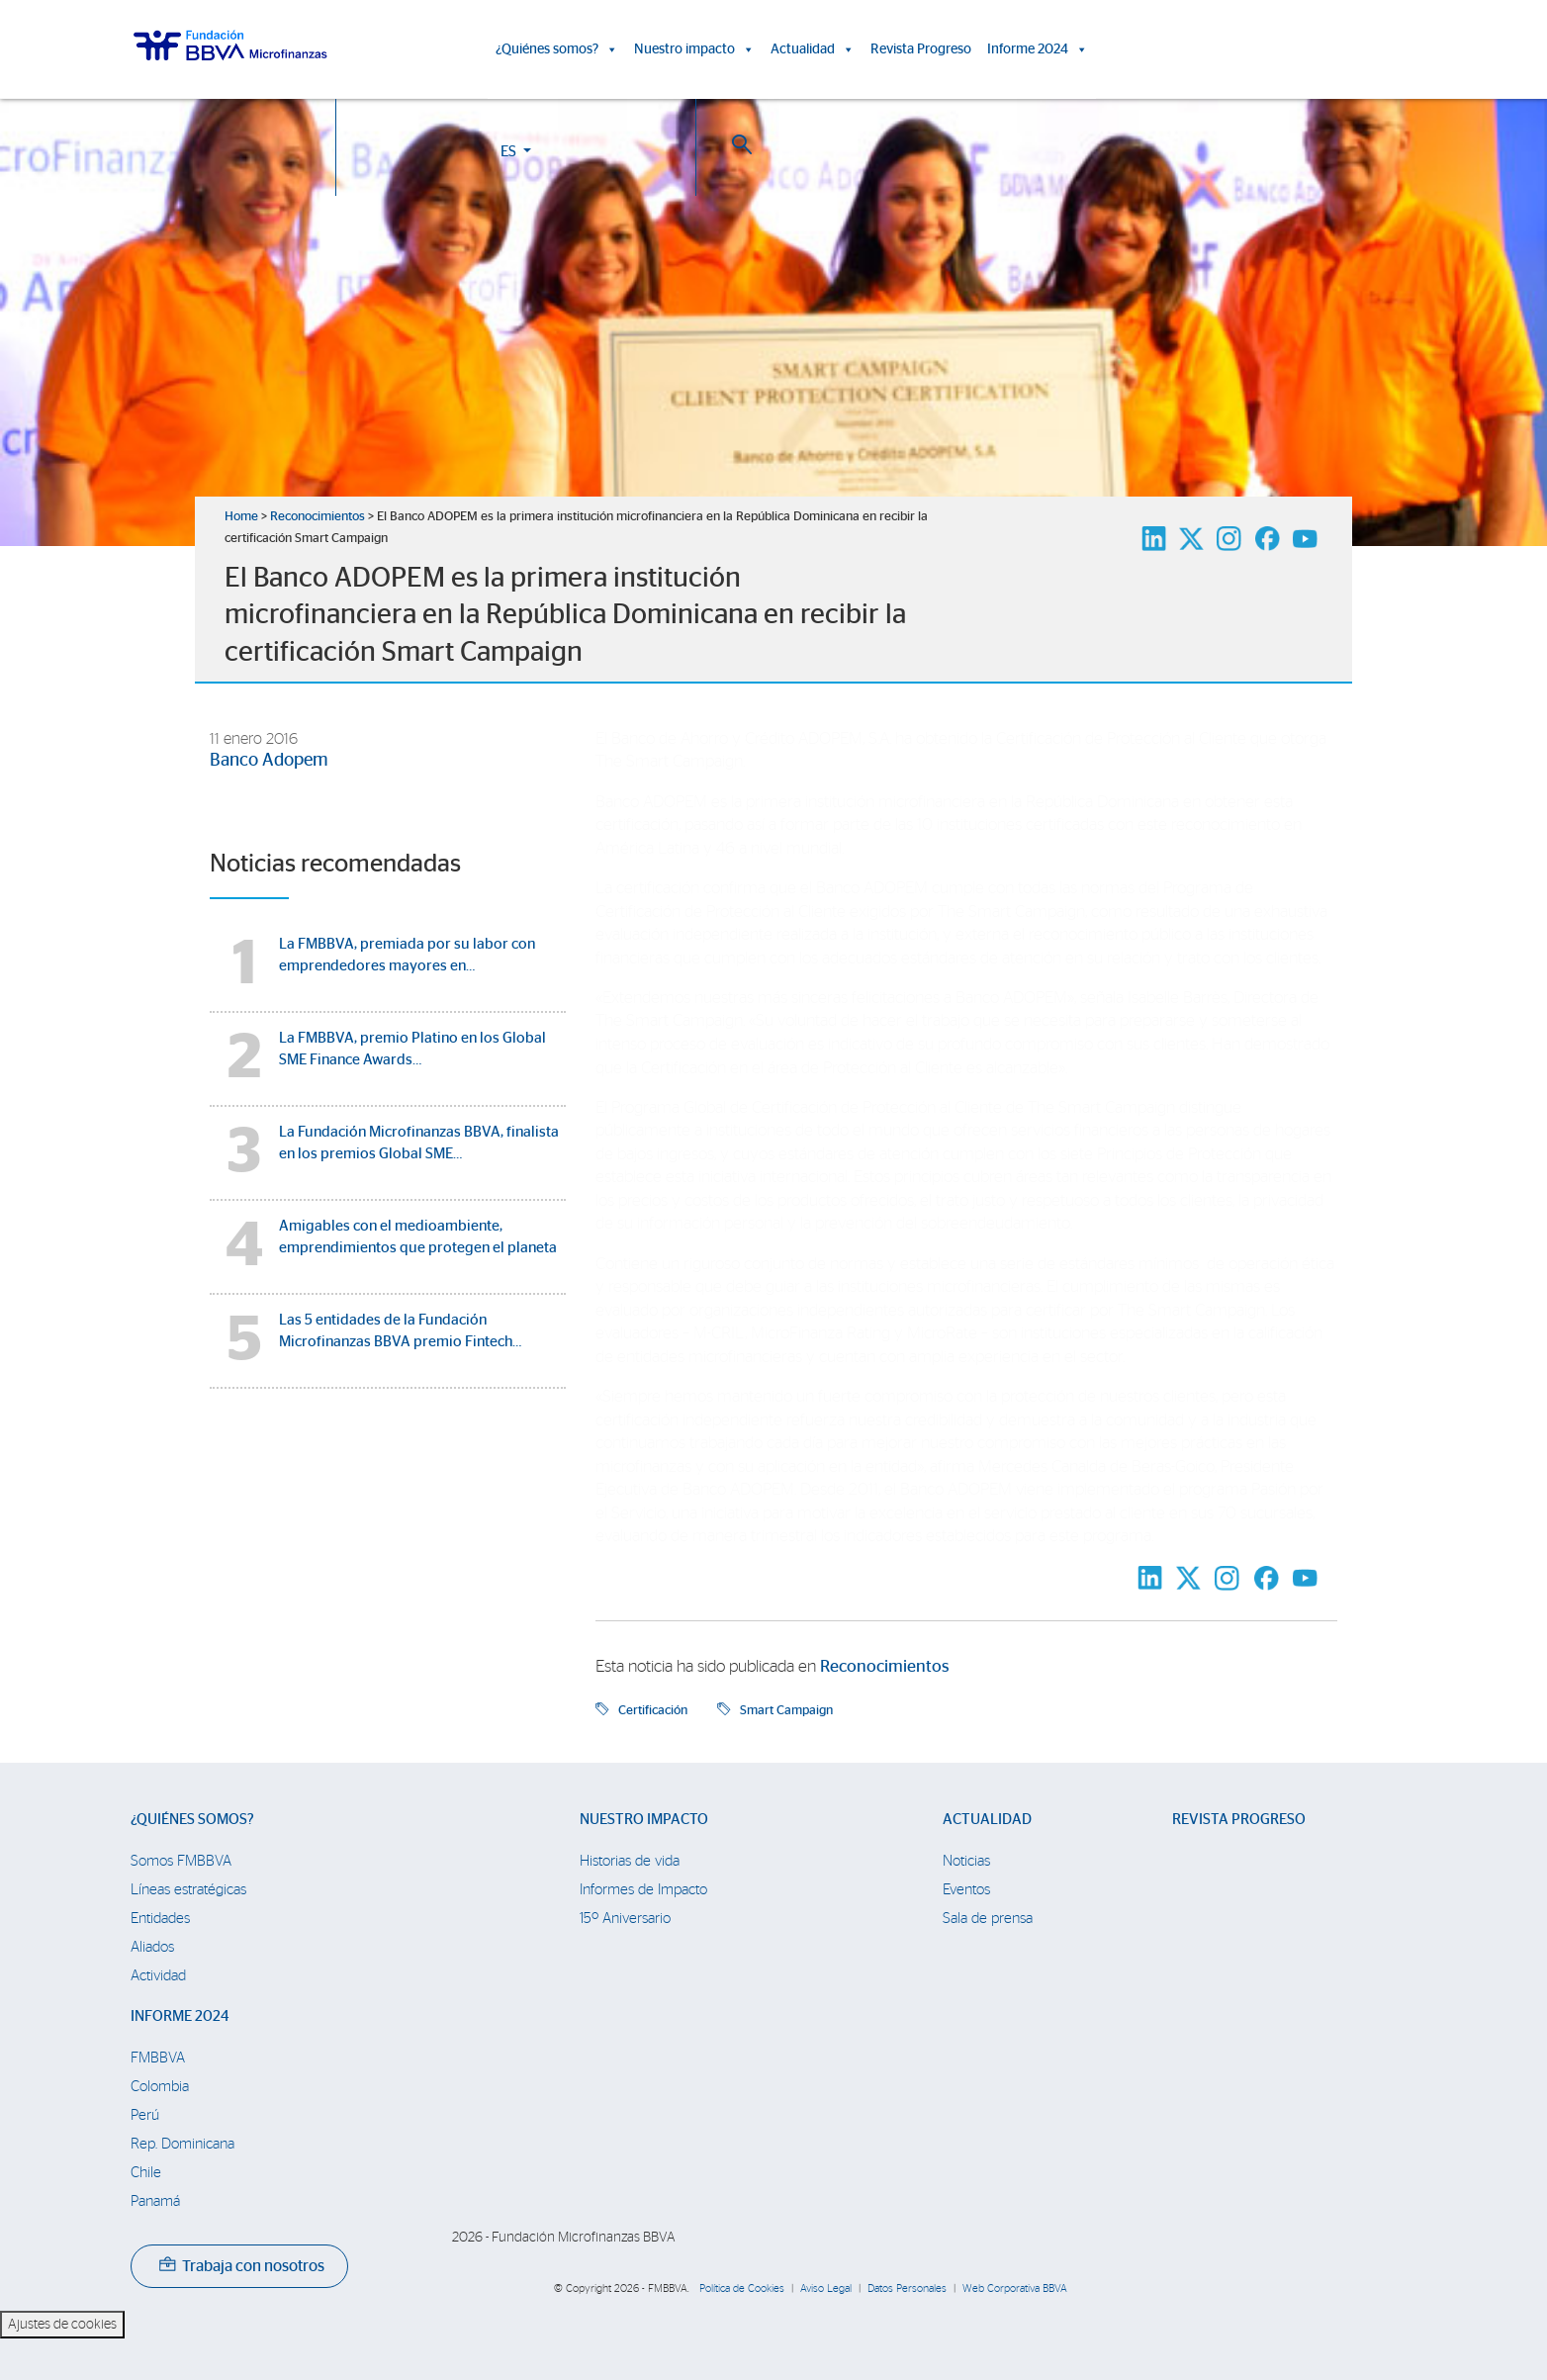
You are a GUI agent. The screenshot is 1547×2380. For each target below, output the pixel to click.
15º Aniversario (625, 1918)
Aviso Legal (826, 2288)
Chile (146, 2172)
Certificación (652, 1710)
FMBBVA (158, 2058)
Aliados (152, 1947)
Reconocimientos (317, 516)
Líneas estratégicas (188, 1889)
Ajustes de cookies (62, 2325)
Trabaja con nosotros (241, 2266)
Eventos (966, 1889)
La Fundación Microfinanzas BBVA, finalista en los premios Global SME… (419, 1143)
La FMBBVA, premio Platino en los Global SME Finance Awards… (412, 1049)
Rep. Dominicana (182, 2144)
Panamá (155, 2201)
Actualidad (813, 49)
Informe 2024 (1037, 49)
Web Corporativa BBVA (1014, 2288)
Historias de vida (630, 1861)
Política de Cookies (741, 2288)
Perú (145, 2115)
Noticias (966, 1861)
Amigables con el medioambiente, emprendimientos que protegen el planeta (418, 1237)
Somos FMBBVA (181, 1861)
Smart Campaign (786, 1710)
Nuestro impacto (694, 49)
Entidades (160, 1918)
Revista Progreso (920, 49)
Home (241, 516)
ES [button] (1288, 53)
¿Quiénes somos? (557, 49)
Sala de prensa (988, 1918)
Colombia (160, 2086)
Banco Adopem (269, 761)
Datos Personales (907, 2288)
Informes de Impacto (643, 1889)
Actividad (158, 1975)
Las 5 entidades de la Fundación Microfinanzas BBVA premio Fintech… (400, 1331)
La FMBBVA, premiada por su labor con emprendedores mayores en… (407, 955)
